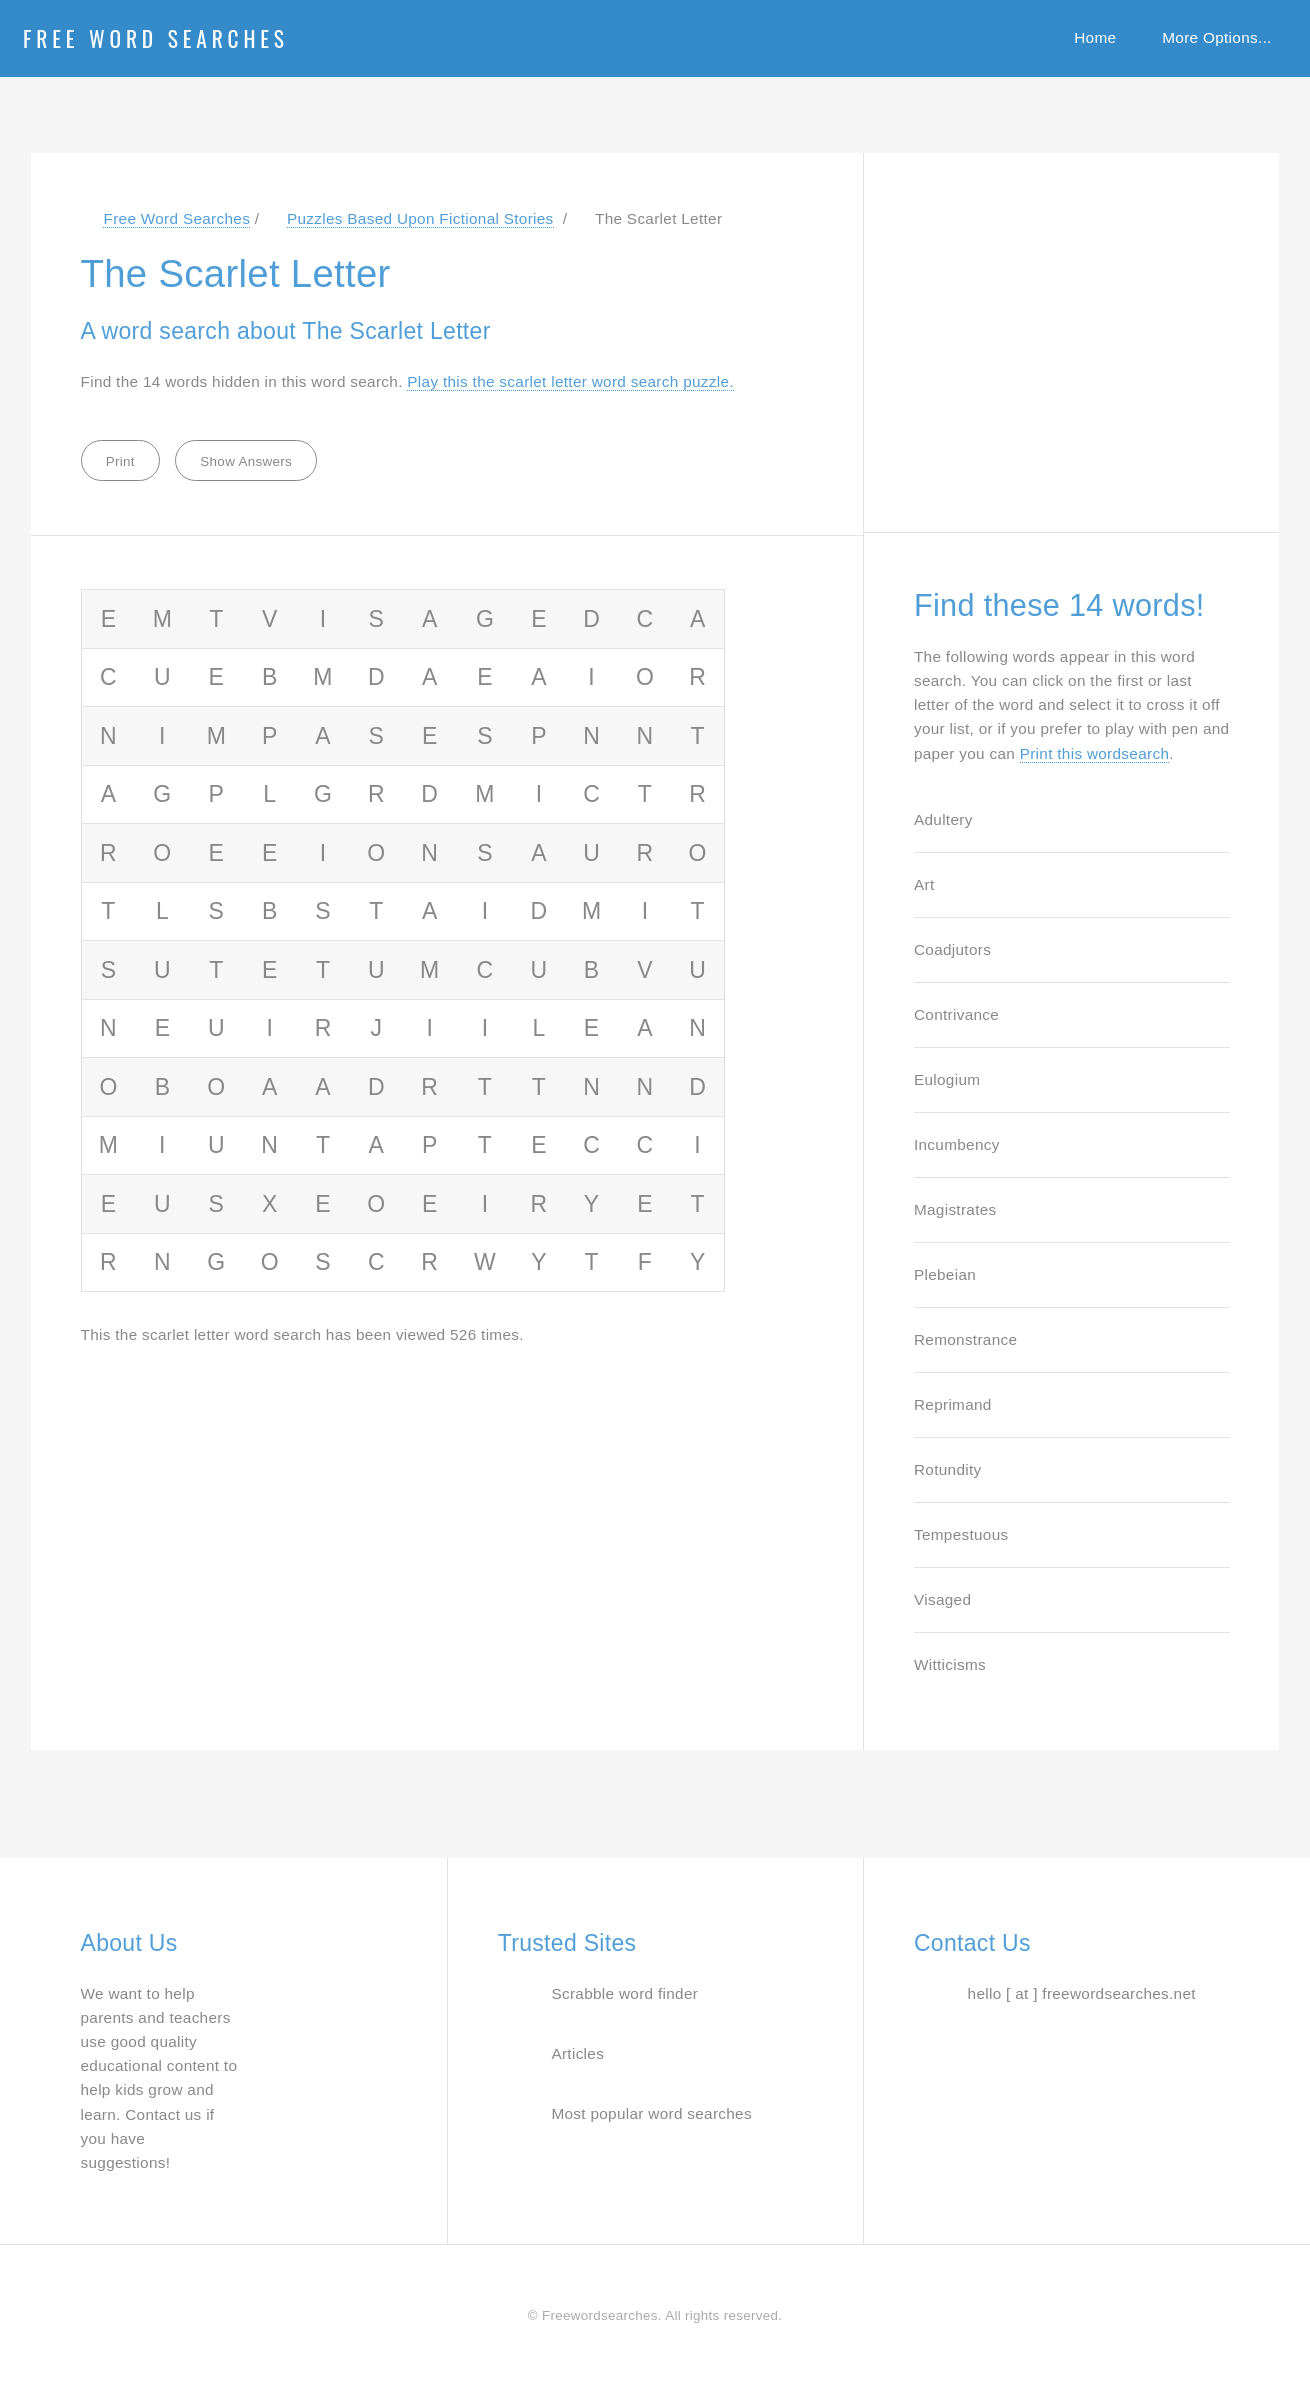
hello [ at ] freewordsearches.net (1082, 1993)
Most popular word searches (651, 2113)
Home (1095, 37)
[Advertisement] (1064, 332)
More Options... (1216, 37)
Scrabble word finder (624, 1993)
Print (120, 461)
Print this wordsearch (1095, 753)
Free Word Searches (156, 38)
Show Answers (246, 461)
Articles (577, 2053)
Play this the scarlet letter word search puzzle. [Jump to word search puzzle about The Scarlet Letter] (570, 381)
